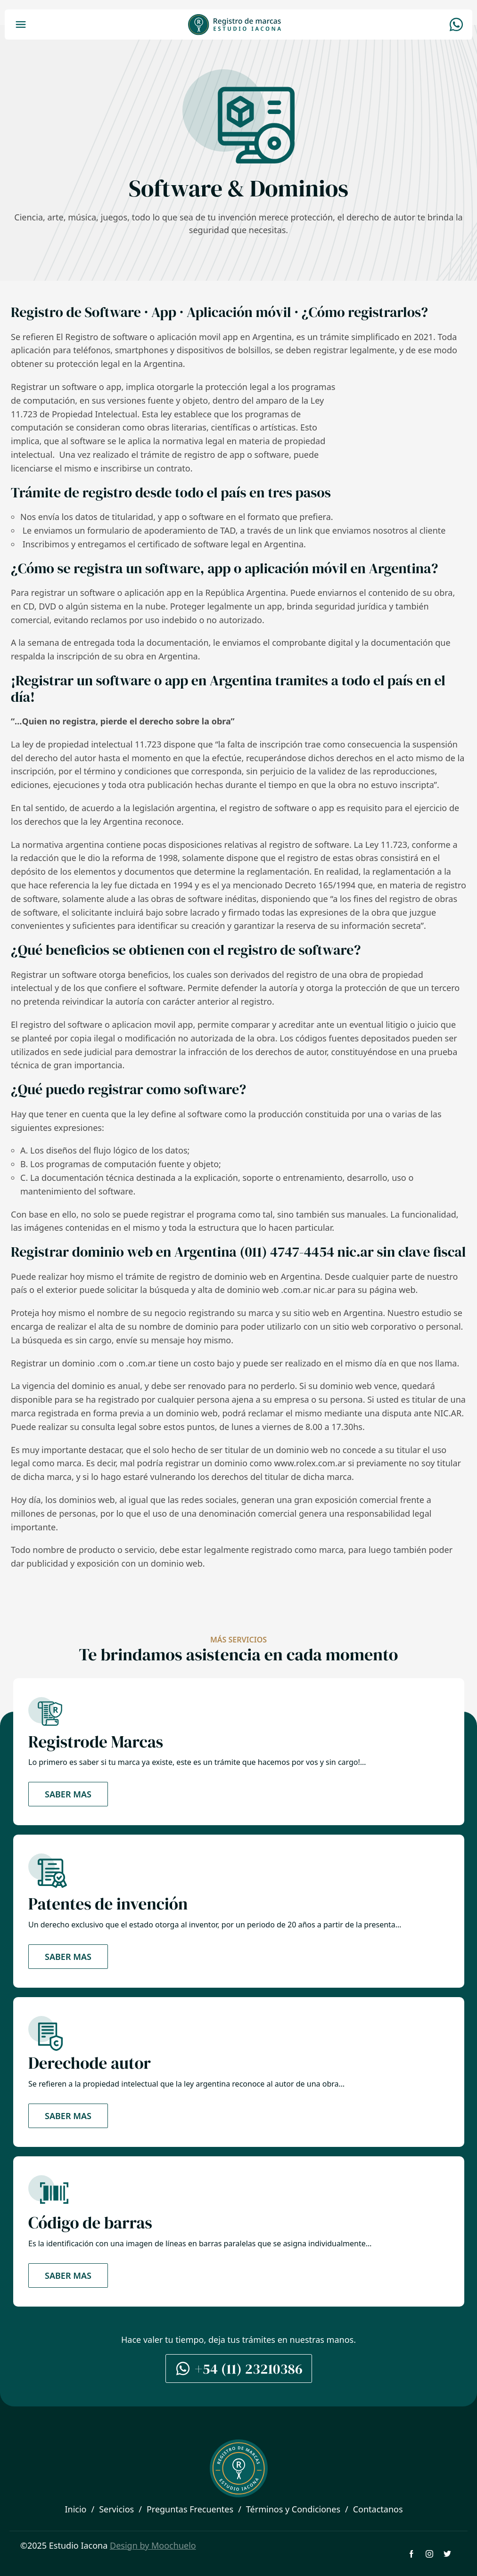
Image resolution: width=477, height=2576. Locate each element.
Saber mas (68, 1794)
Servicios (116, 2509)
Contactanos (378, 2509)
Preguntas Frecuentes (190, 2509)
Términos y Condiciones (293, 2509)
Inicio (75, 2509)
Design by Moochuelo (153, 2545)
